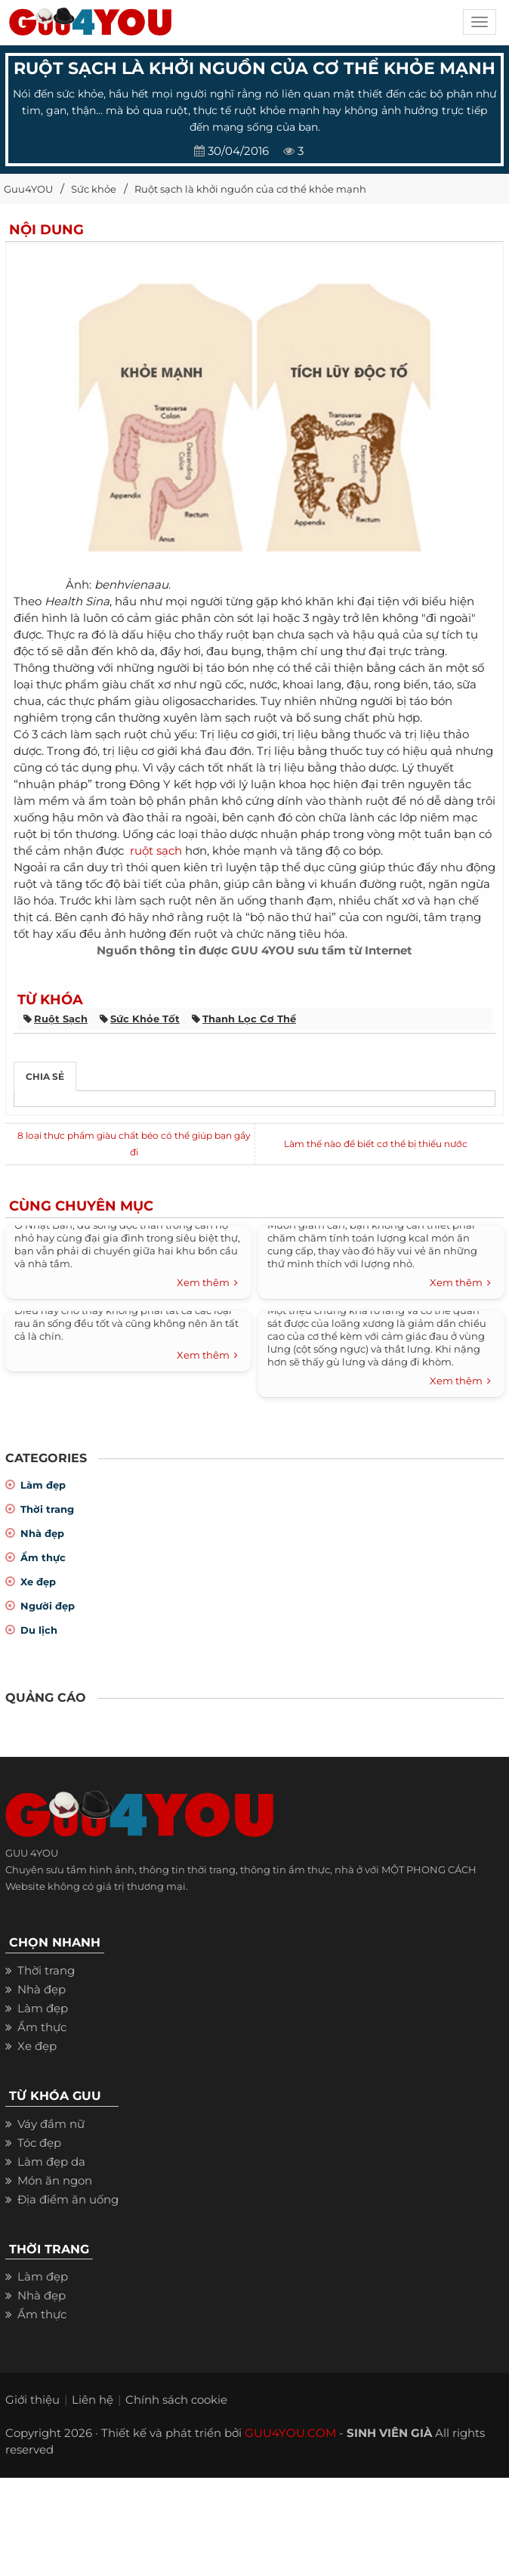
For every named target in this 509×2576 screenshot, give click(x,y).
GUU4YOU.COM (290, 2433)
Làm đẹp (43, 1485)
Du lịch (38, 1630)
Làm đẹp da (51, 2161)
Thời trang (47, 1509)
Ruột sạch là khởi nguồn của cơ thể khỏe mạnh (250, 189)
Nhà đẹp (42, 1533)
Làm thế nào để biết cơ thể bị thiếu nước (375, 1143)
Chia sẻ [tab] (45, 1076)
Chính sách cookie (176, 2399)
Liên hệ (92, 2399)
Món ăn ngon (54, 2180)
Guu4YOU (28, 189)
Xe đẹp (38, 1582)
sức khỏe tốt (145, 1019)
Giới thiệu (32, 2399)
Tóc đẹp (39, 2142)
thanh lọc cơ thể (249, 1019)
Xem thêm (207, 1283)
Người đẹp (47, 1606)
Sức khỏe (93, 189)
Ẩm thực (43, 1557)
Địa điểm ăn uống (68, 2199)
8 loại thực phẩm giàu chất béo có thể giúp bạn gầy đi (134, 1144)
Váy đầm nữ (51, 2124)
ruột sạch (156, 850)
